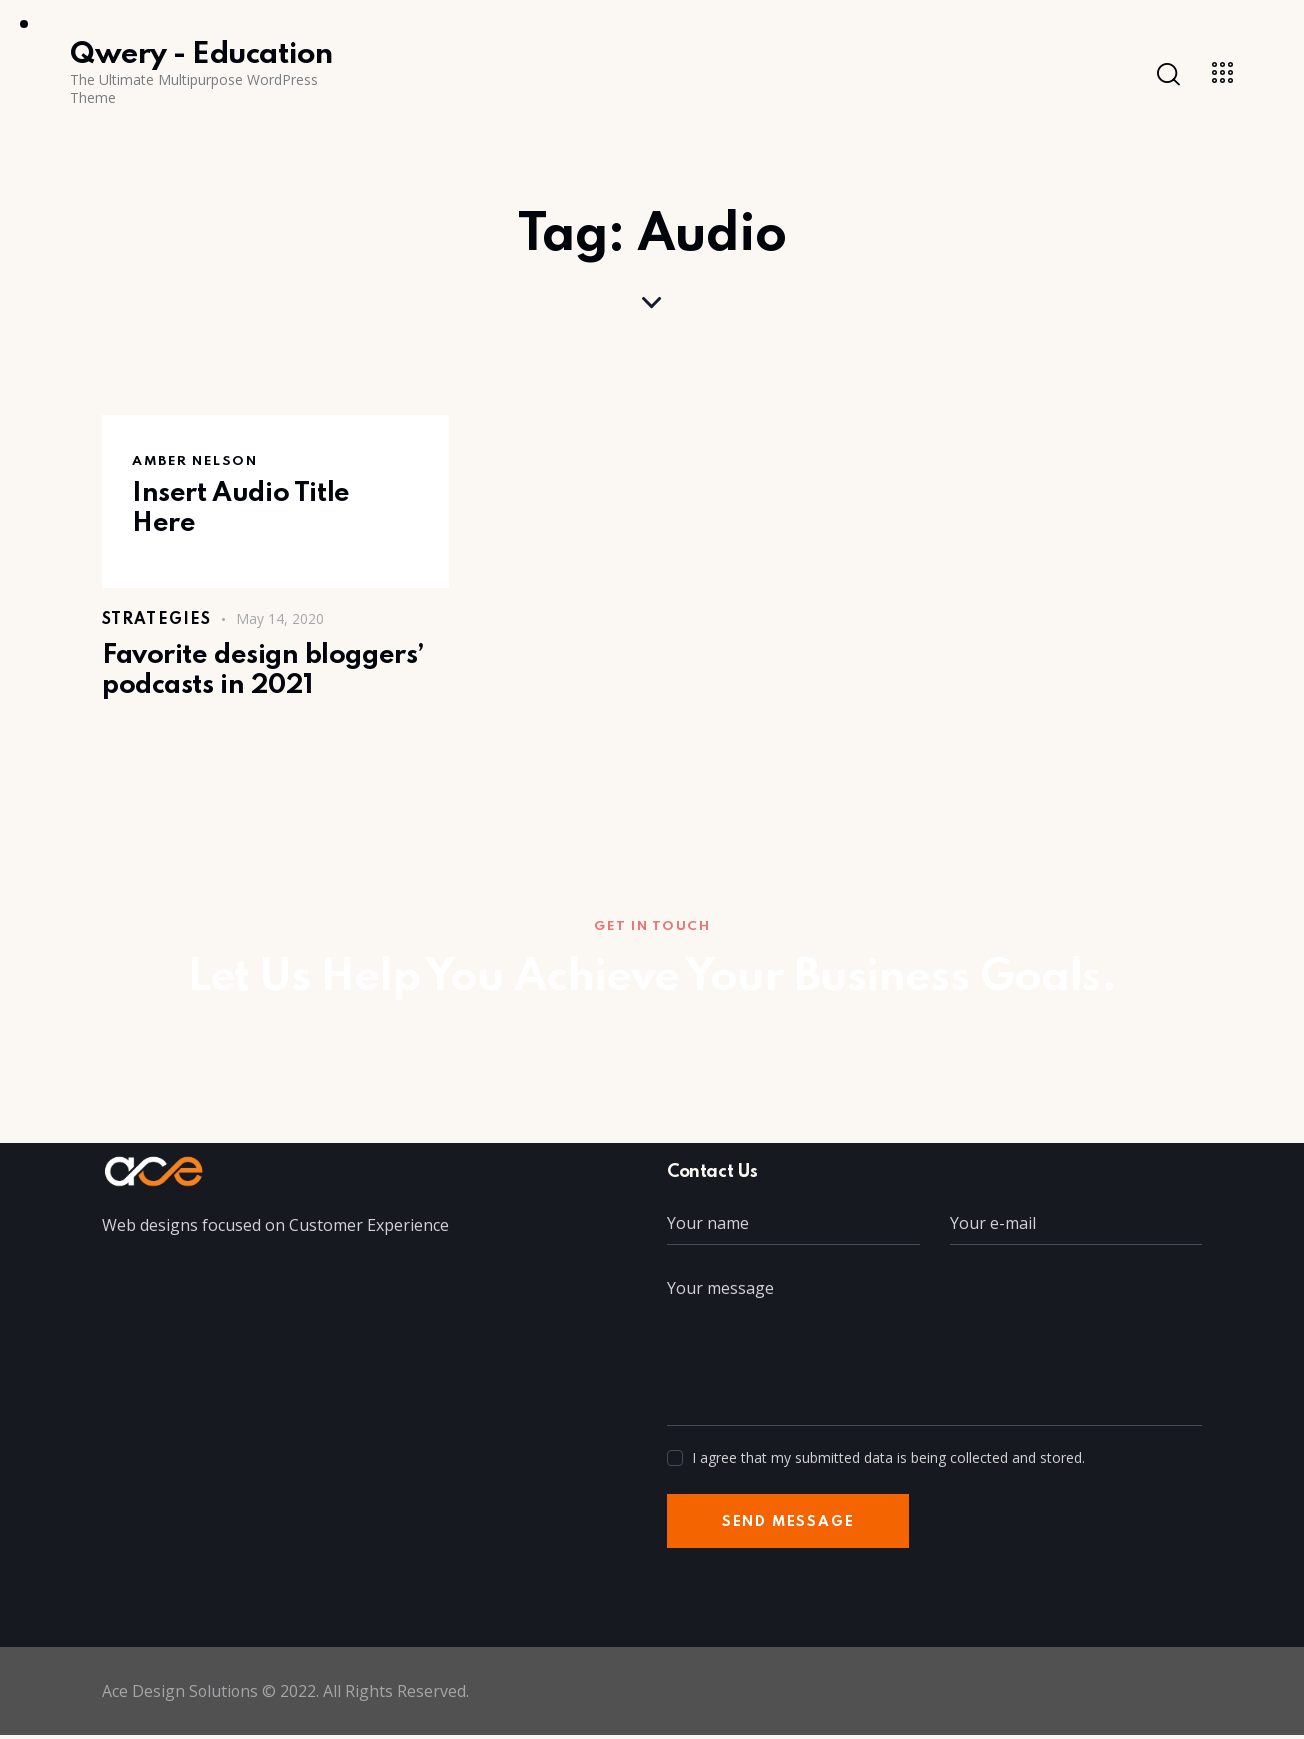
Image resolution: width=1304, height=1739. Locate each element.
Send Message (791, 1525)
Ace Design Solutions (181, 1695)
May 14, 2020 (280, 618)
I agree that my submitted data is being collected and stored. (888, 1460)
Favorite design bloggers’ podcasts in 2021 (268, 672)
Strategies (156, 620)
